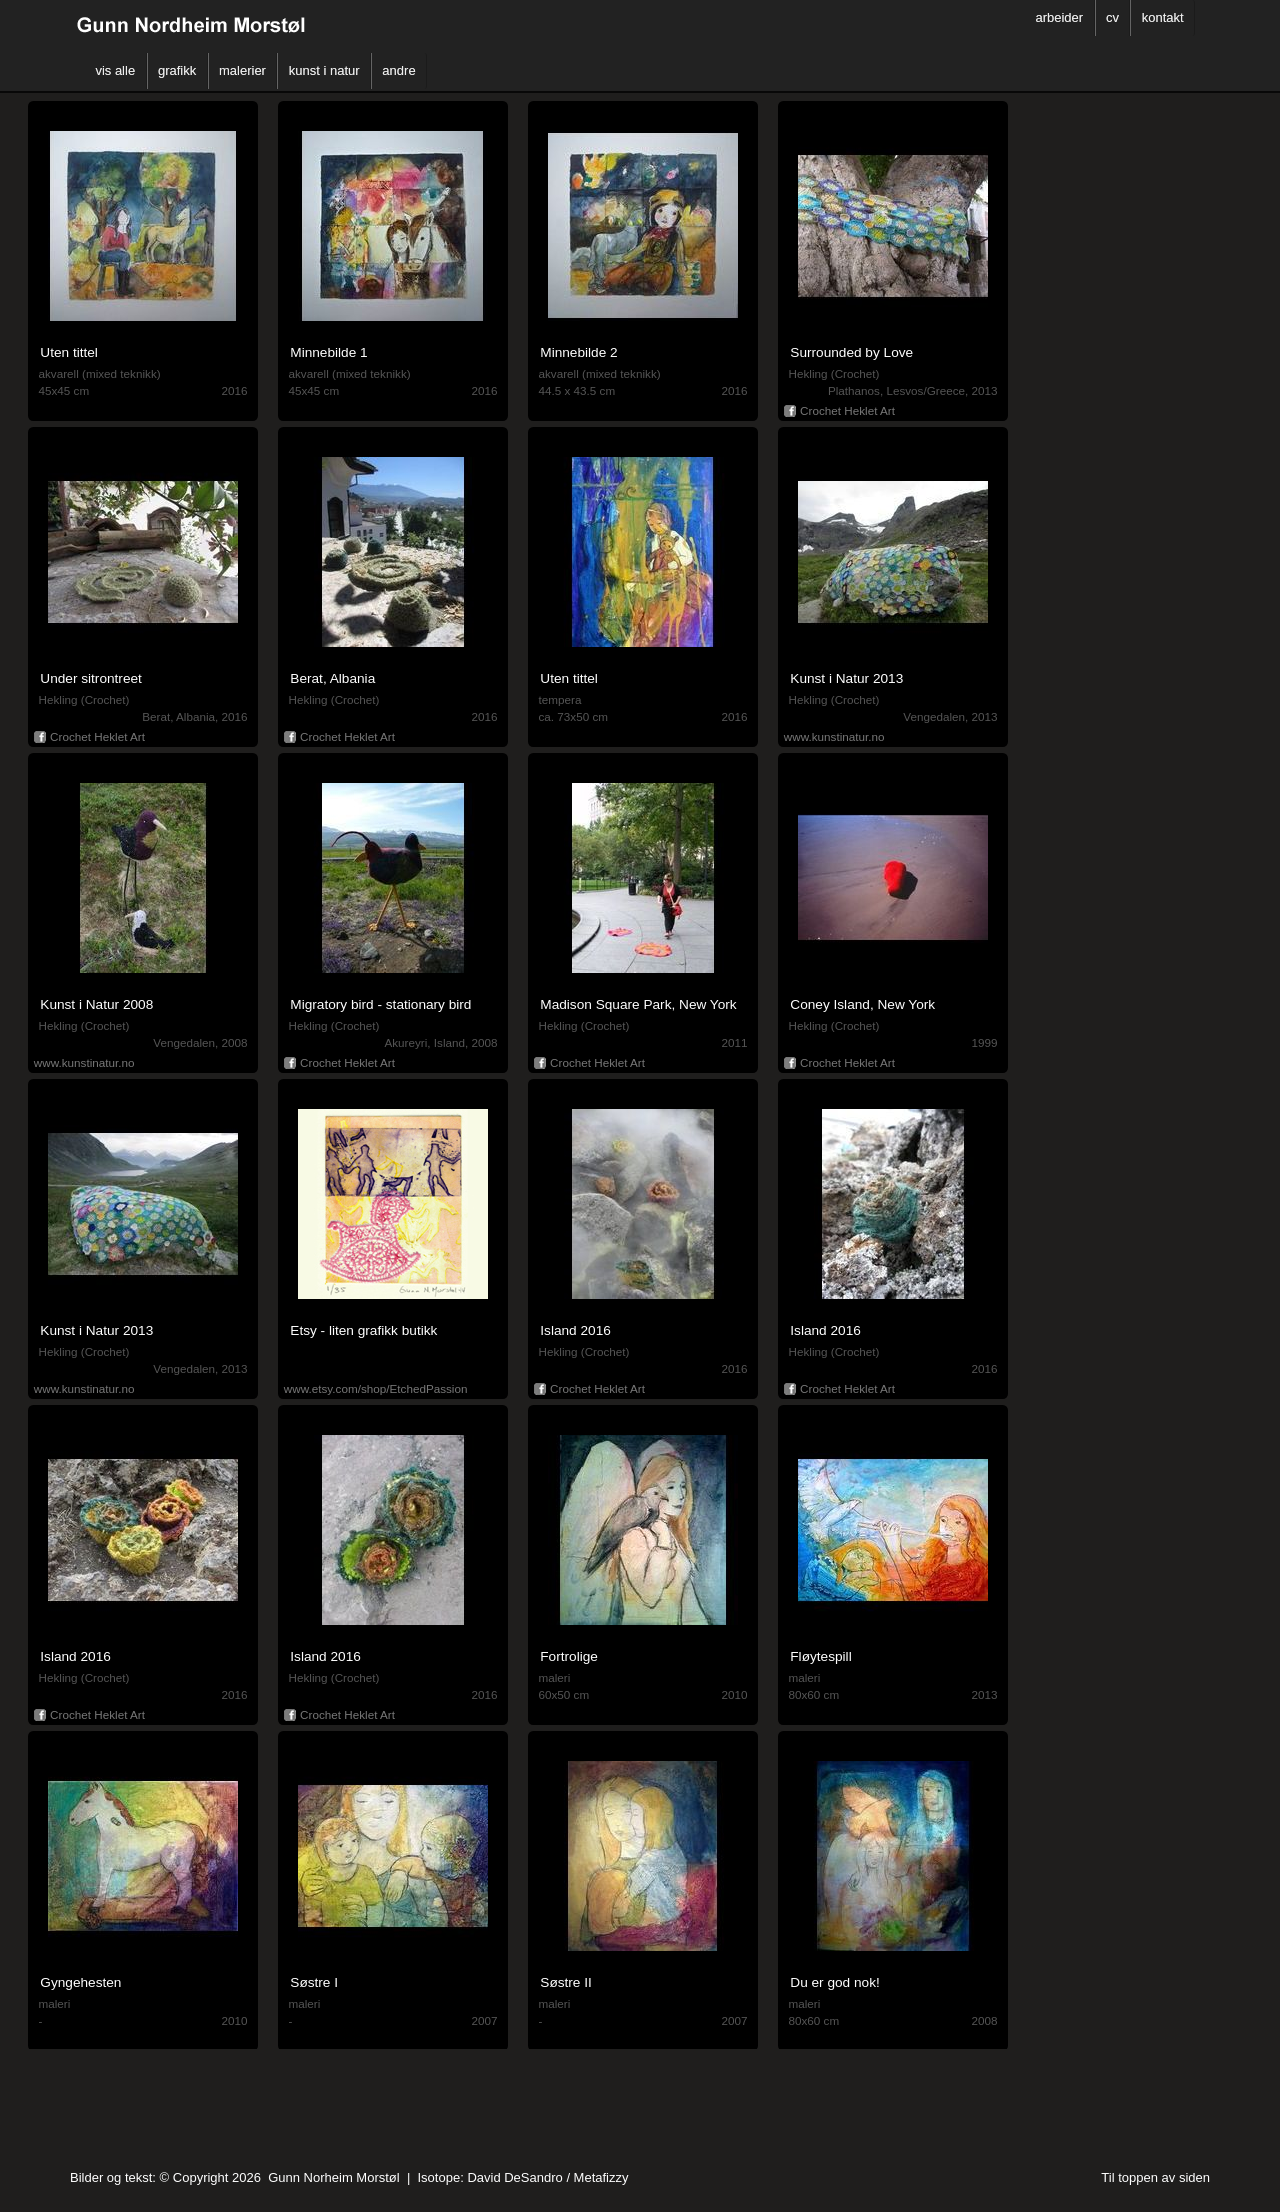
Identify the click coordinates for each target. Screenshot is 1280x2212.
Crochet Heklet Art (839, 408)
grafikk (177, 70)
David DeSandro (514, 2177)
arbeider (1059, 17)
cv (1112, 17)
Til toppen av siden (1155, 2177)
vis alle (115, 70)
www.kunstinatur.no (834, 736)
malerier (242, 70)
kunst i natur (324, 70)
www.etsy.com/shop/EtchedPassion (376, 1388)
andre (398, 70)
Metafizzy (601, 2177)
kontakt (1163, 17)
